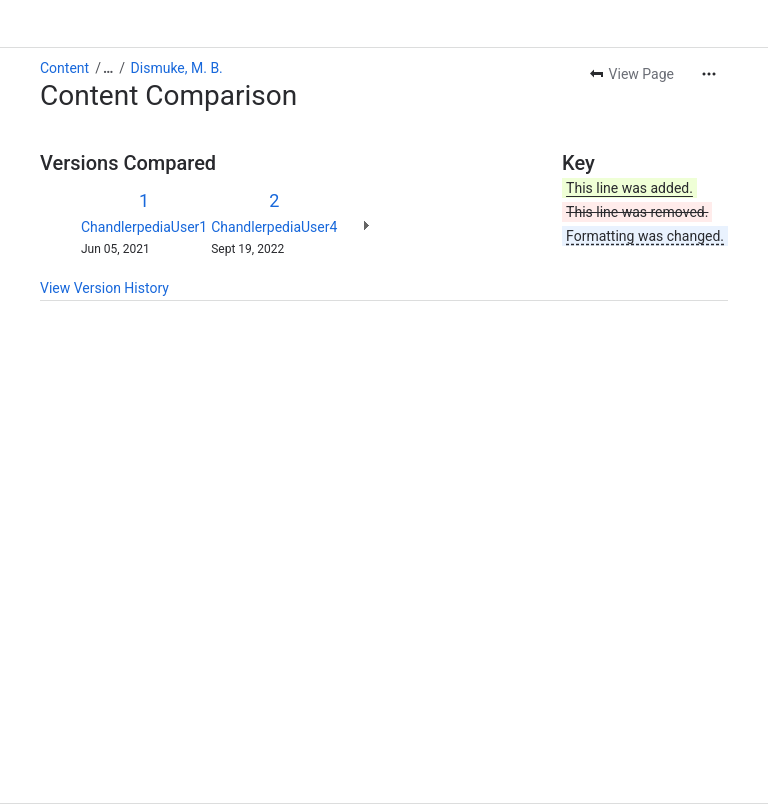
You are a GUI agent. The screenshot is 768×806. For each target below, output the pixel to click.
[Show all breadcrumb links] (108, 20)
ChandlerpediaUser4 (274, 179)
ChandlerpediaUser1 (144, 179)
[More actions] (709, 26)
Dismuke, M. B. (177, 20)
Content (64, 20)
